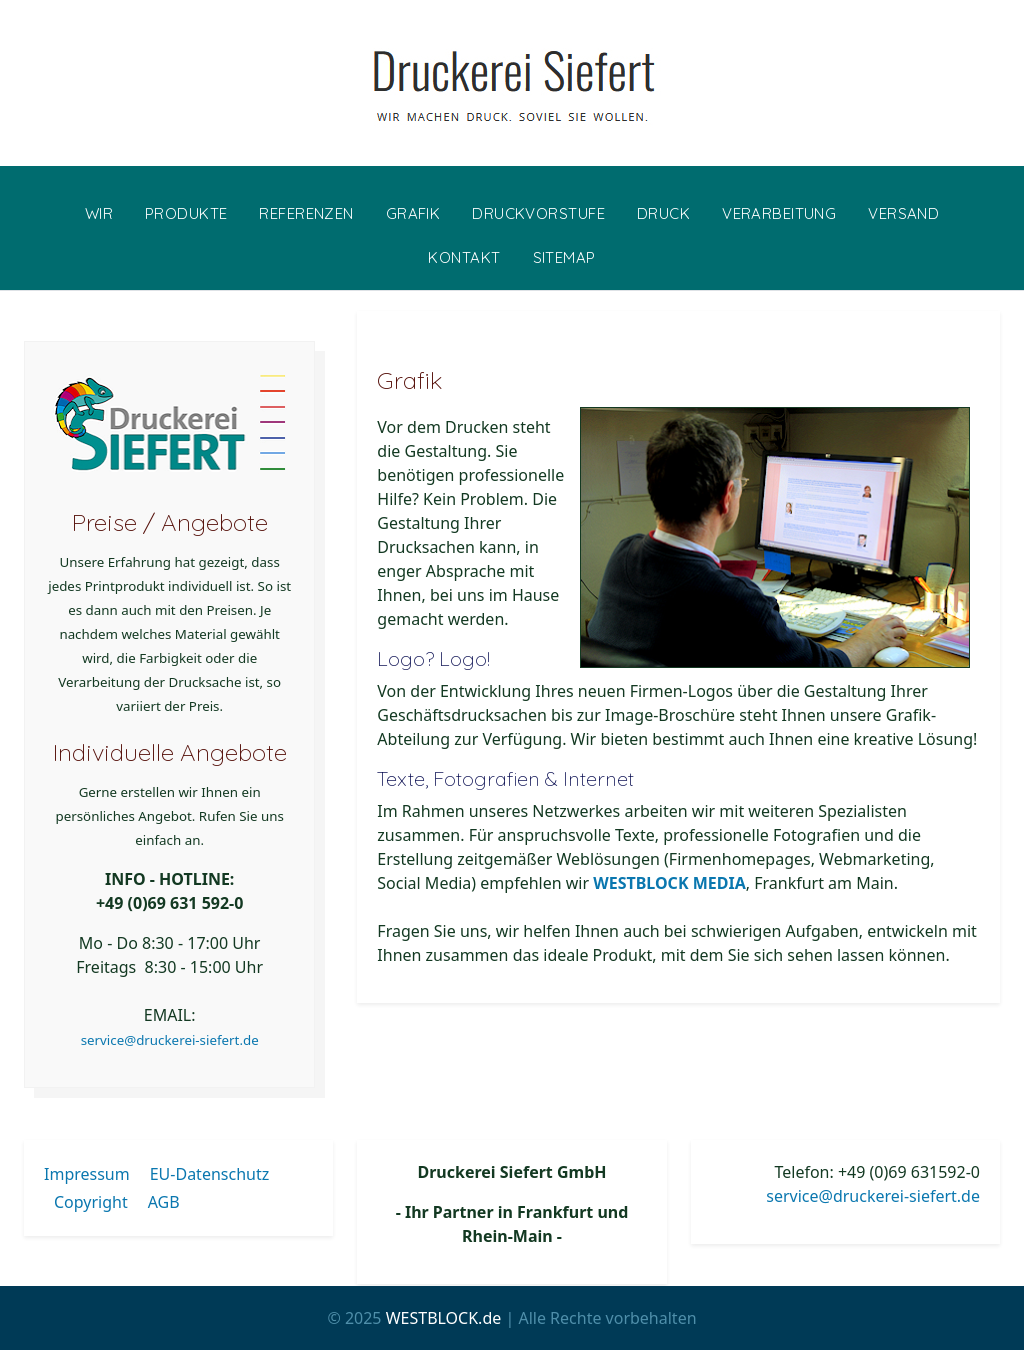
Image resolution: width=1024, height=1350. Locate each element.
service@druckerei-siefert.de (170, 1040)
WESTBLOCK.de (444, 1318)
